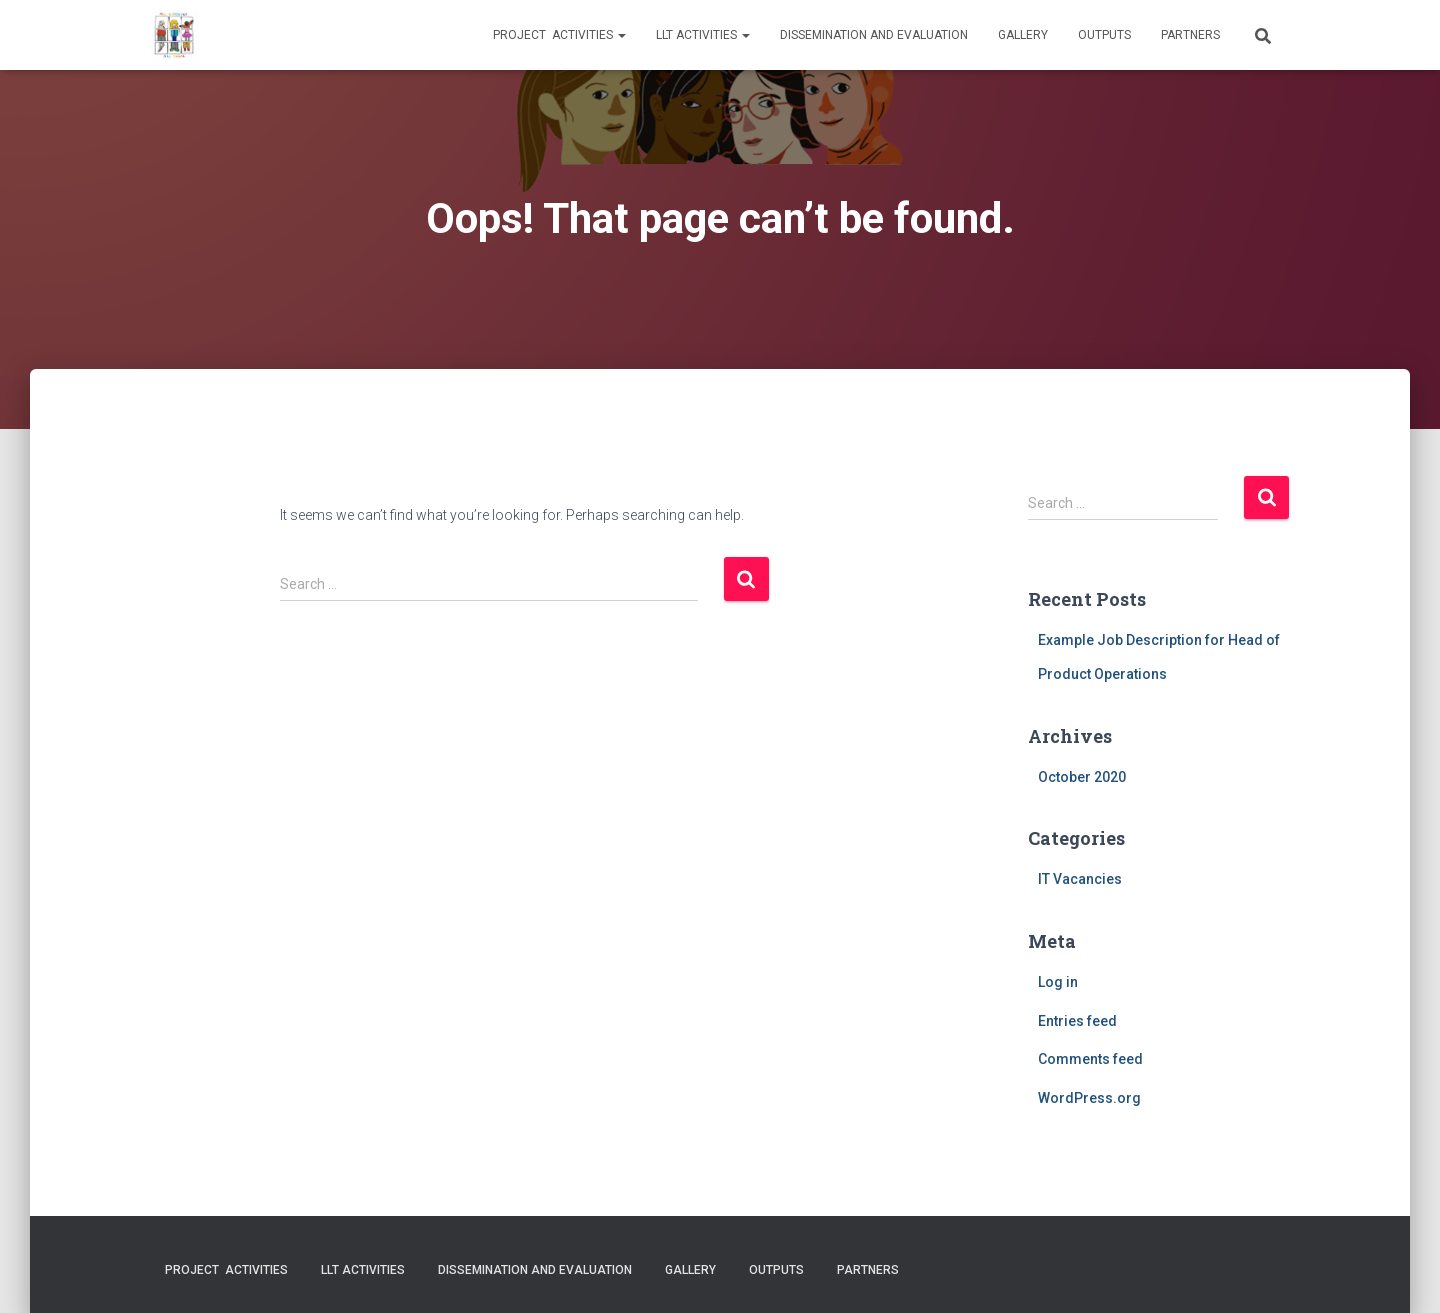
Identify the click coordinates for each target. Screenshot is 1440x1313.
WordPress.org (1089, 1098)
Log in (1058, 982)
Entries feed (1077, 1021)
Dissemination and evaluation (874, 35)
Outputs (1104, 35)
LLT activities (703, 35)
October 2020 (1082, 777)
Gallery (1023, 35)
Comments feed (1090, 1059)
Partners (1190, 35)
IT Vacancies (1080, 879)
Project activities (559, 35)
